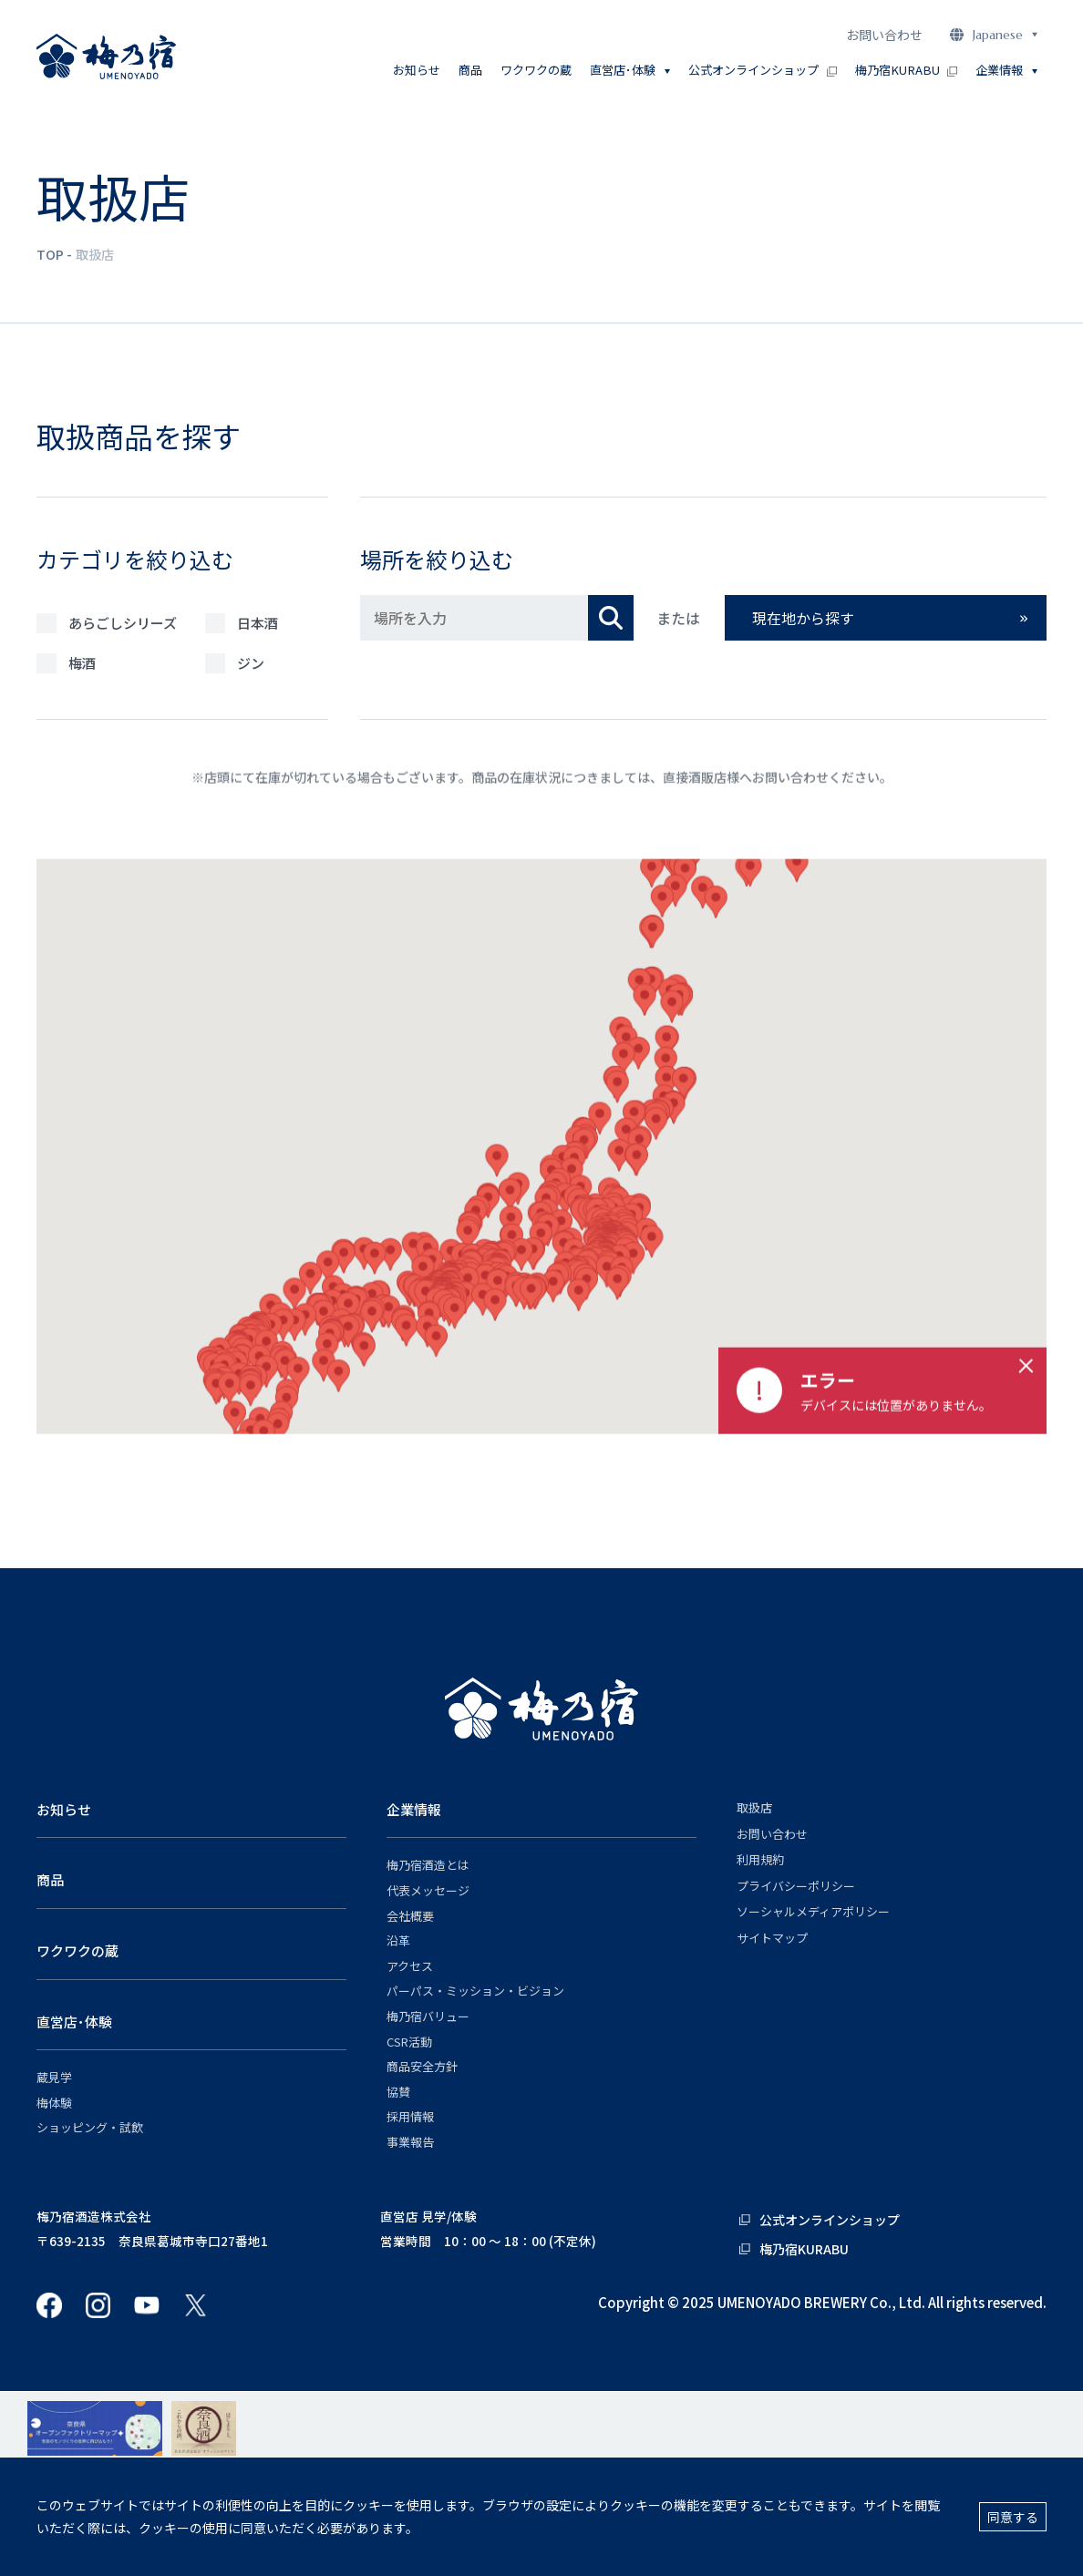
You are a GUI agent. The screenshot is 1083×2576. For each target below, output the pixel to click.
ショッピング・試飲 (89, 2127)
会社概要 (410, 1916)
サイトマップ (772, 1938)
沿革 (398, 1941)
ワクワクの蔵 (536, 69)
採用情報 (410, 2117)
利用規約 (760, 1860)
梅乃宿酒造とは (428, 1865)
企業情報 (414, 1809)
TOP (50, 254)
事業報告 (410, 2142)
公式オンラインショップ (762, 69)
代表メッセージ (428, 1891)
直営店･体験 (74, 2021)
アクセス (410, 1966)
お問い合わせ (884, 35)
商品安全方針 (422, 2066)
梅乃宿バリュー (428, 2016)
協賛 (398, 2092)
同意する (1012, 2517)
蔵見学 (54, 2077)
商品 (470, 69)
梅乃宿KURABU (906, 69)
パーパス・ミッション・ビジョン (475, 1991)
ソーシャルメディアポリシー (813, 1912)
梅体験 (54, 2103)
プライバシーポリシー (796, 1886)
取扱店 (754, 1808)
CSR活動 (409, 2042)
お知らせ (416, 69)
